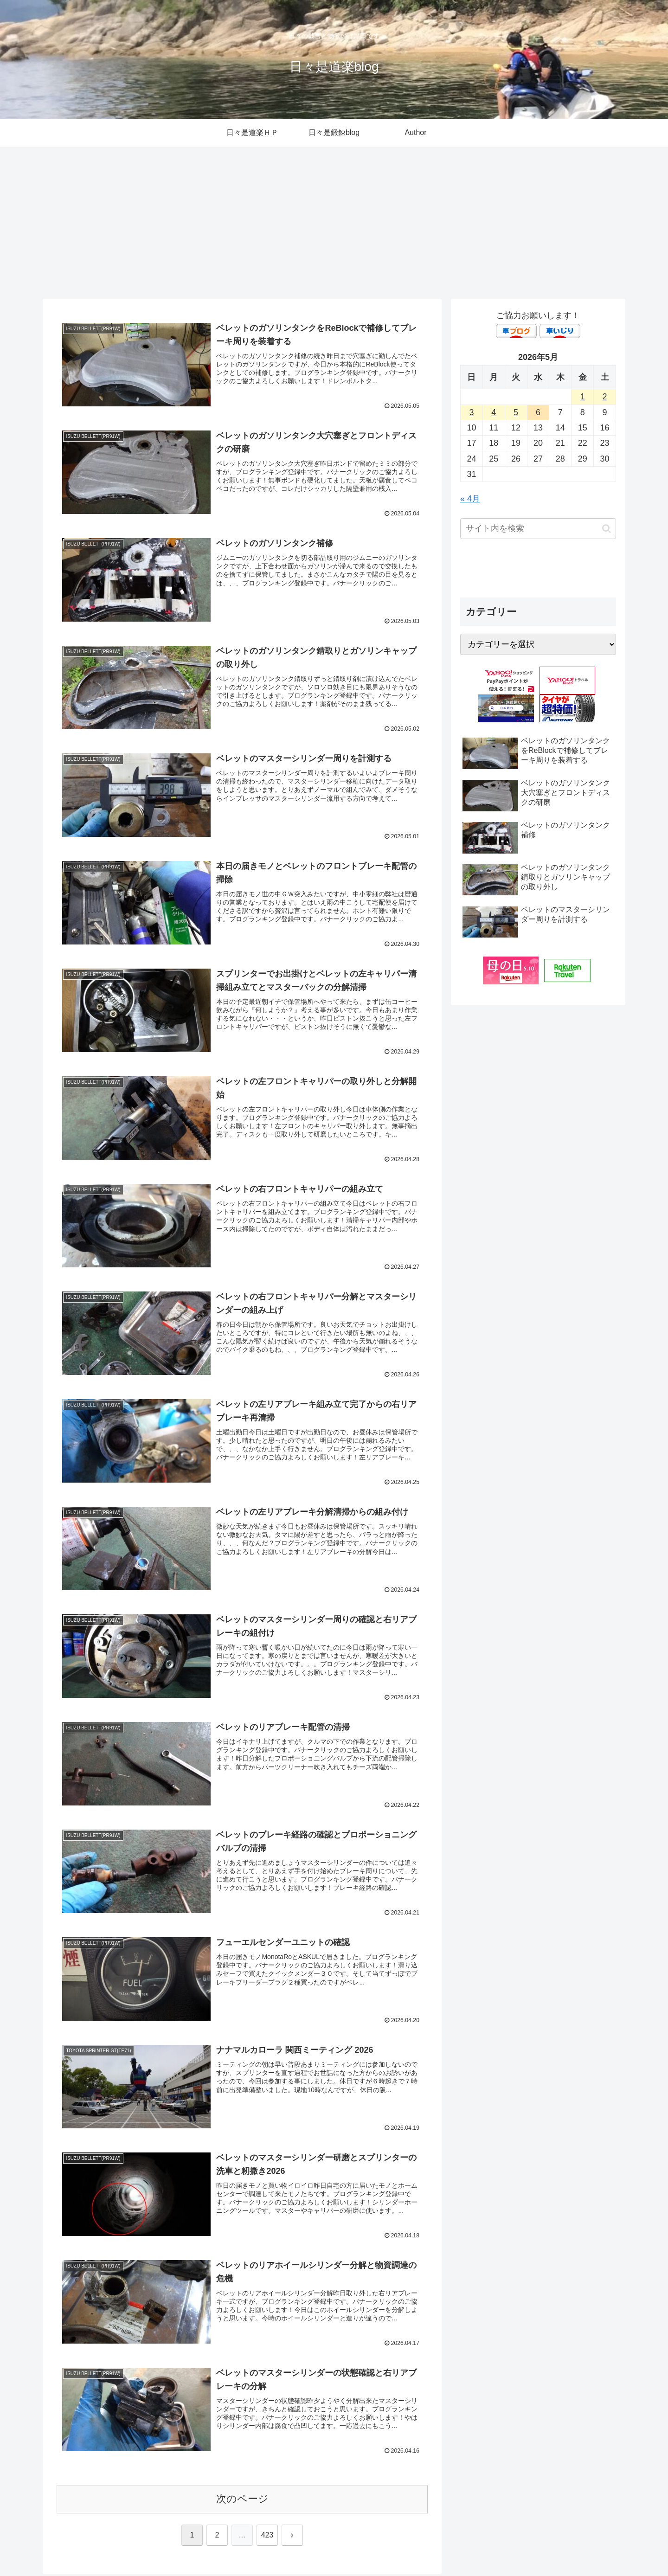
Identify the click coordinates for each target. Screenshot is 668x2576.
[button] (606, 528)
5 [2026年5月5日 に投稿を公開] (516, 412)
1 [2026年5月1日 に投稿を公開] (582, 396)
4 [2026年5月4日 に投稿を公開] (493, 412)
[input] (538, 528)
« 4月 (470, 498)
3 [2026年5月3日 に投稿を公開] (471, 412)
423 (267, 2537)
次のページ (242, 2500)
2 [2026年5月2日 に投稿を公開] (605, 396)
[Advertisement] (334, 223)
